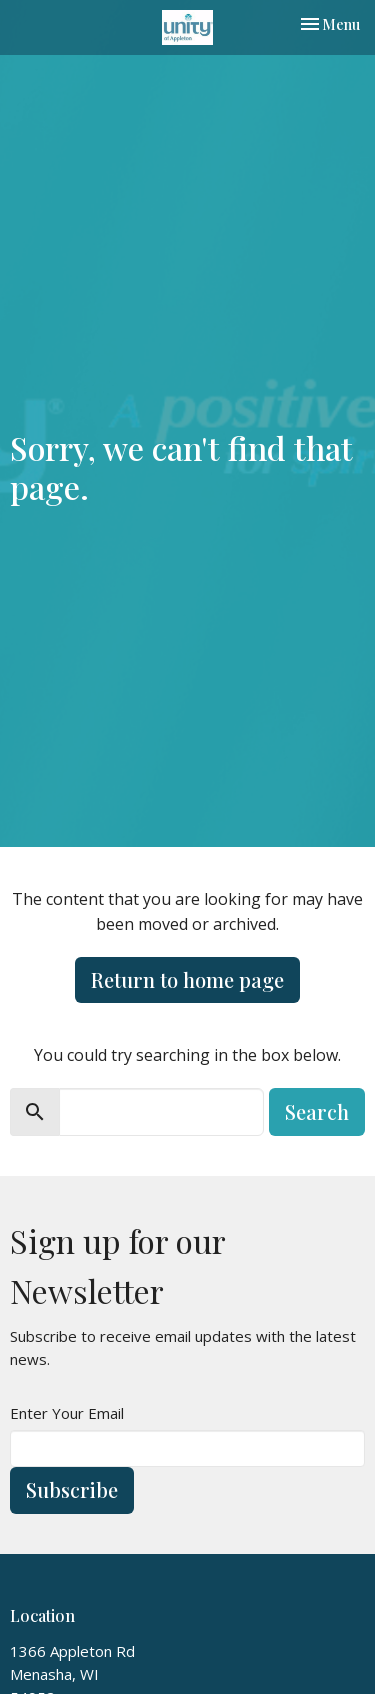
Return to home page (187, 979)
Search (317, 1111)
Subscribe (72, 1489)
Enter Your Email (67, 1413)
